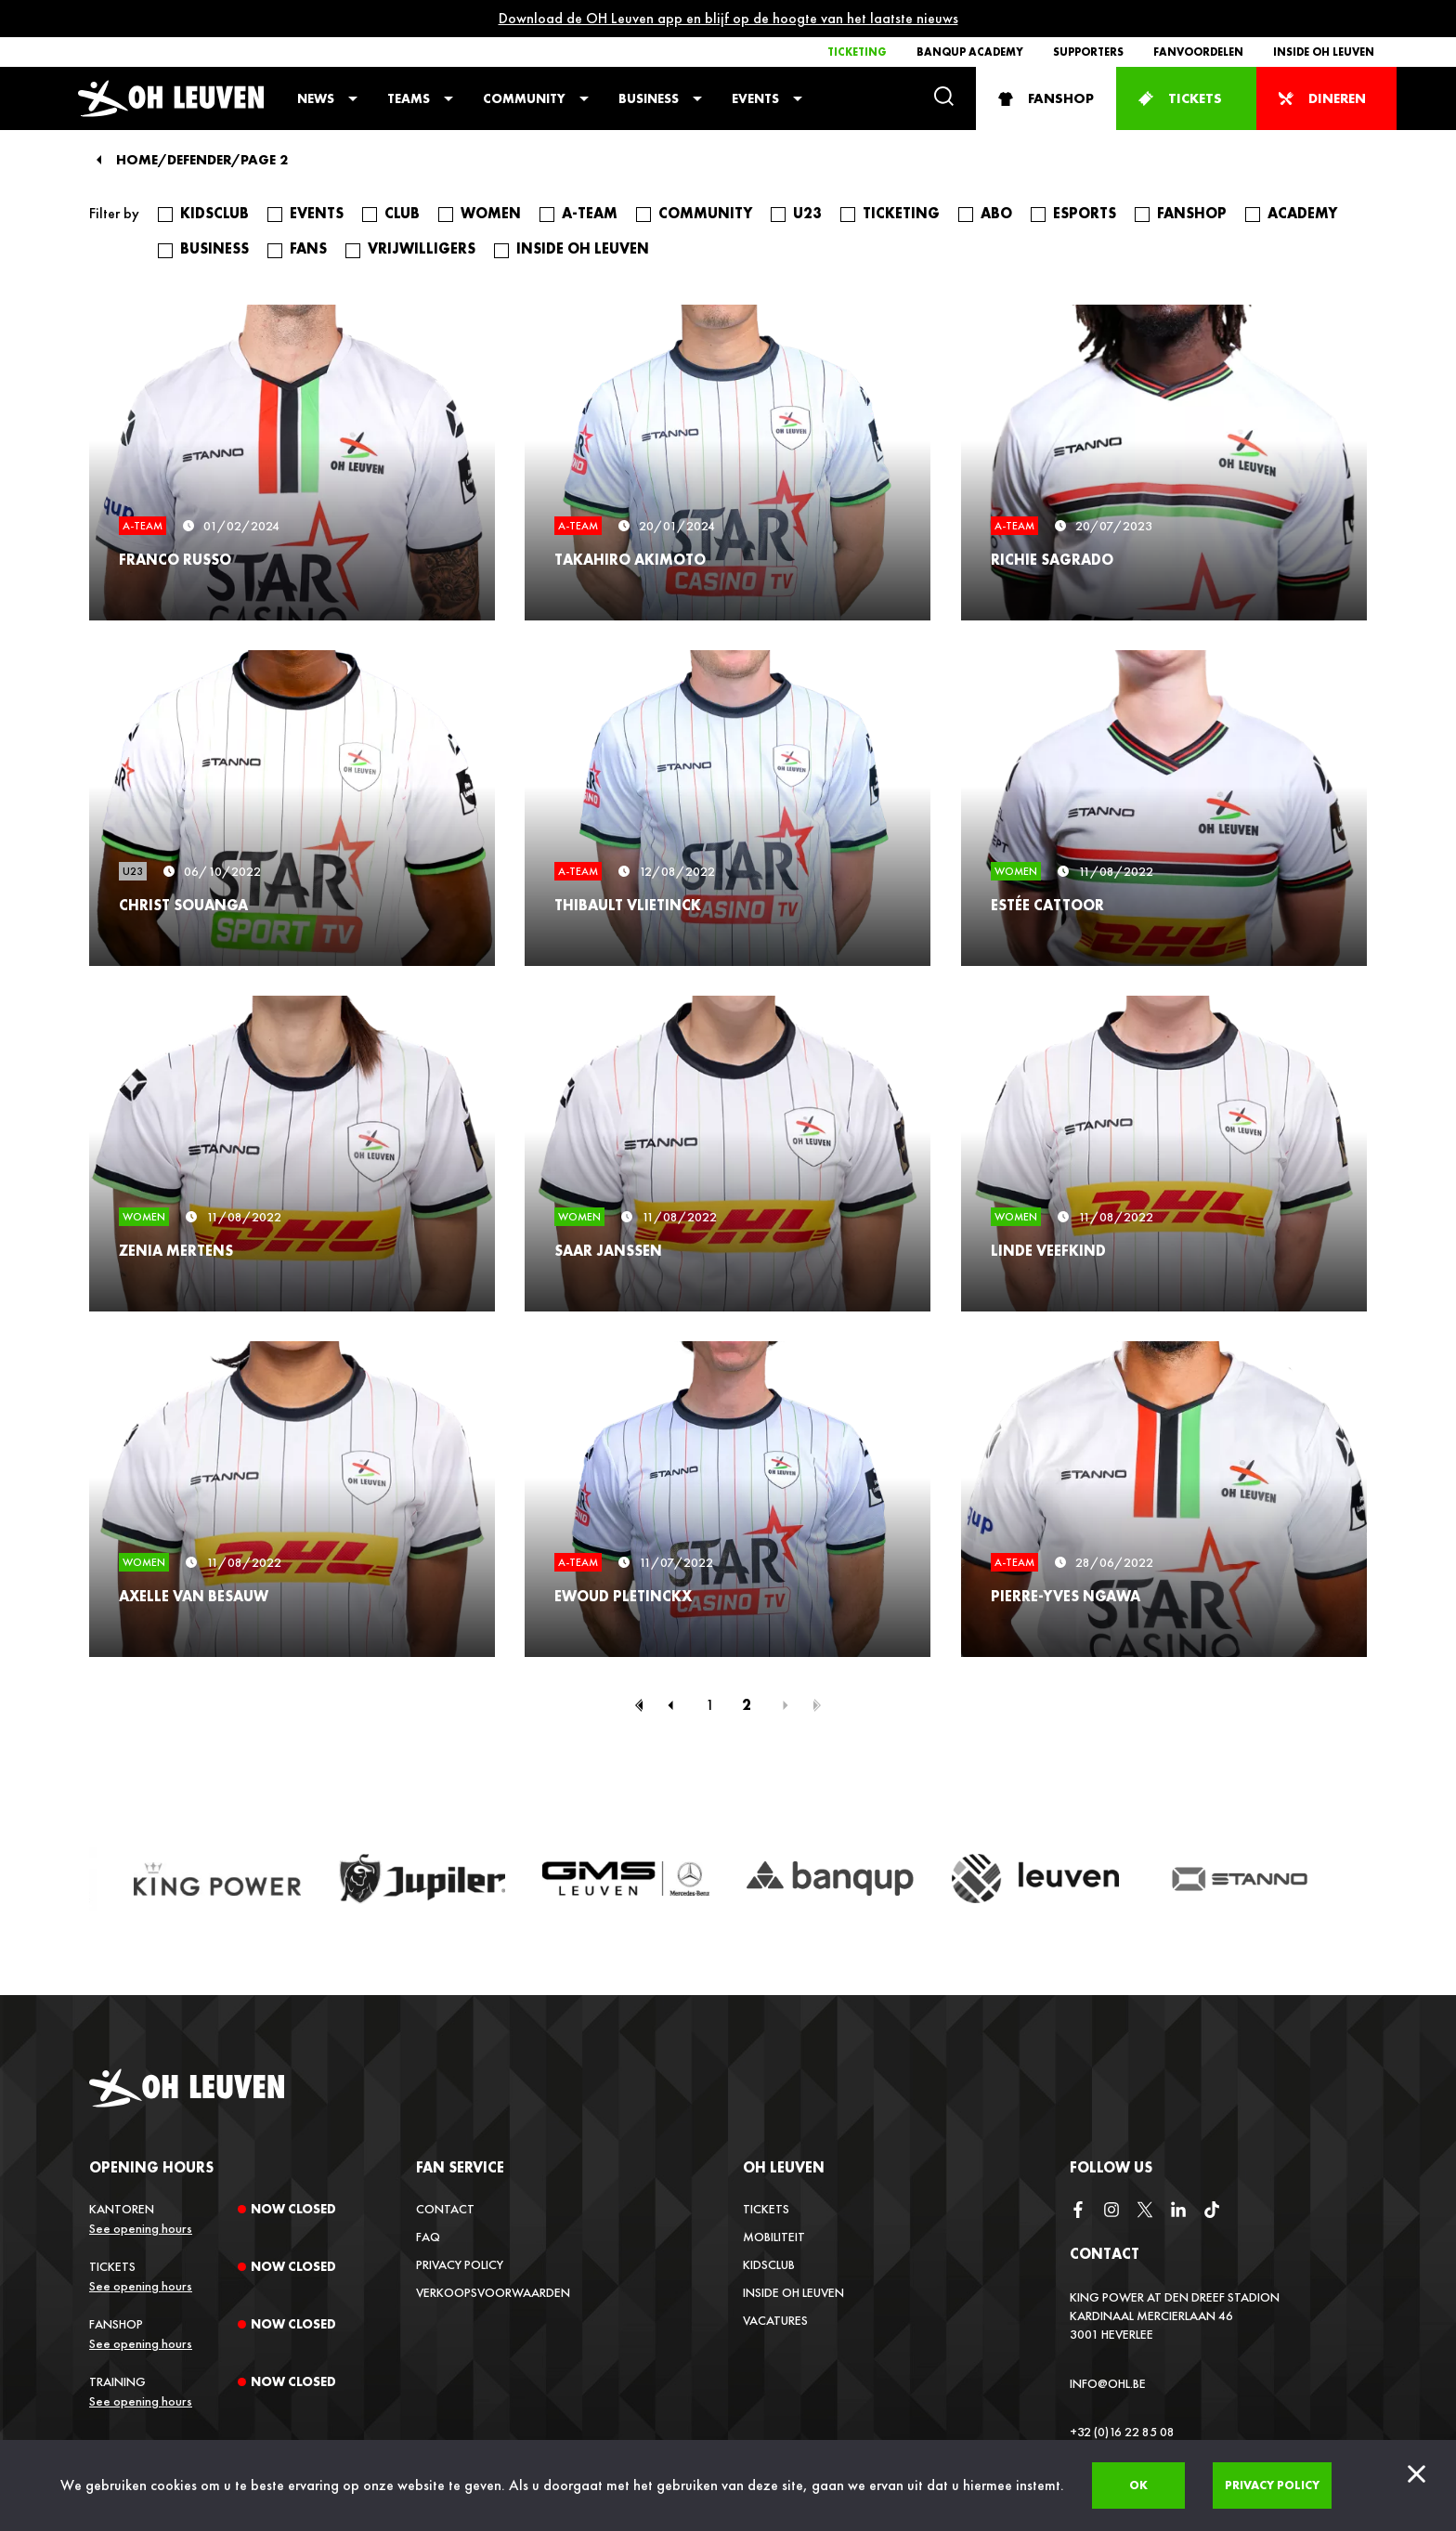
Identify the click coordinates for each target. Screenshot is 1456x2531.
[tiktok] (1211, 2211)
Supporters (1088, 52)
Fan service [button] (460, 2167)
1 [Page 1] (710, 1705)
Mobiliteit (774, 2236)
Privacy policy (1272, 2485)
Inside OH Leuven (1323, 52)
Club (402, 213)
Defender (199, 160)
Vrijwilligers (421, 249)
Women (491, 213)
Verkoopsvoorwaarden (493, 2292)
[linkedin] (1178, 2211)
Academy (1302, 213)
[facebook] (1078, 2211)
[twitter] (1145, 2211)
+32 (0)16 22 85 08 (1122, 2431)
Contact (445, 2208)
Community (524, 98)
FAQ (428, 2236)
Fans (308, 249)
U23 (807, 213)
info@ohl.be (1108, 2383)
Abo (996, 213)
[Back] (99, 160)
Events (755, 98)
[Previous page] (670, 1705)
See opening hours (140, 2228)
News (315, 98)
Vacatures (775, 2320)
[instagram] (1111, 2211)
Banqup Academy (969, 52)
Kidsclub (214, 213)
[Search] (944, 98)
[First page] (639, 1705)
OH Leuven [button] (784, 2167)
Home (137, 160)
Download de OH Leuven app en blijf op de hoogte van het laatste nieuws (728, 18)
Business (648, 98)
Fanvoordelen (1198, 52)
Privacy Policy (459, 2264)
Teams (408, 98)
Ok (1138, 2485)
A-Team (590, 213)
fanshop (1192, 213)
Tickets (766, 2208)
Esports (1084, 213)
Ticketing (857, 52)
